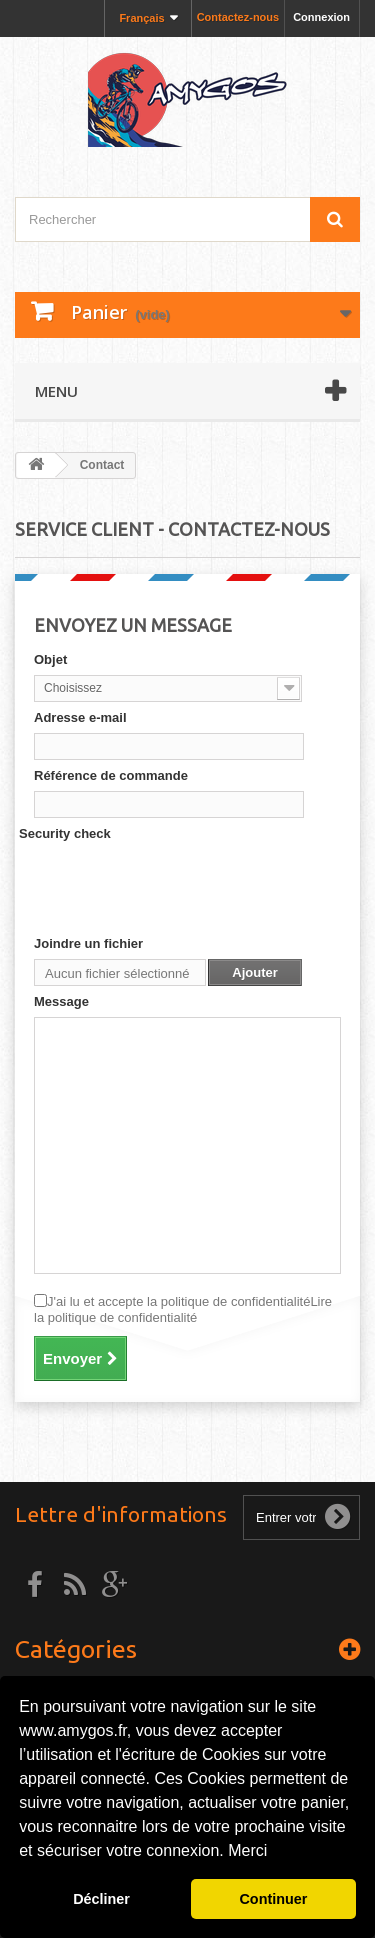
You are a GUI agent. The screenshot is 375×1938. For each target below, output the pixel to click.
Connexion (321, 17)
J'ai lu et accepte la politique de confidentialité (183, 1309)
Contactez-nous (238, 17)
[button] (275, 1853)
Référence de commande (111, 775)
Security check (65, 833)
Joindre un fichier (88, 943)
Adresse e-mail (80, 717)
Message (61, 1001)
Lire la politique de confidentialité (183, 1309)
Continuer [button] (273, 1899)
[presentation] (186, 888)
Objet (50, 659)
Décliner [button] (101, 1899)
